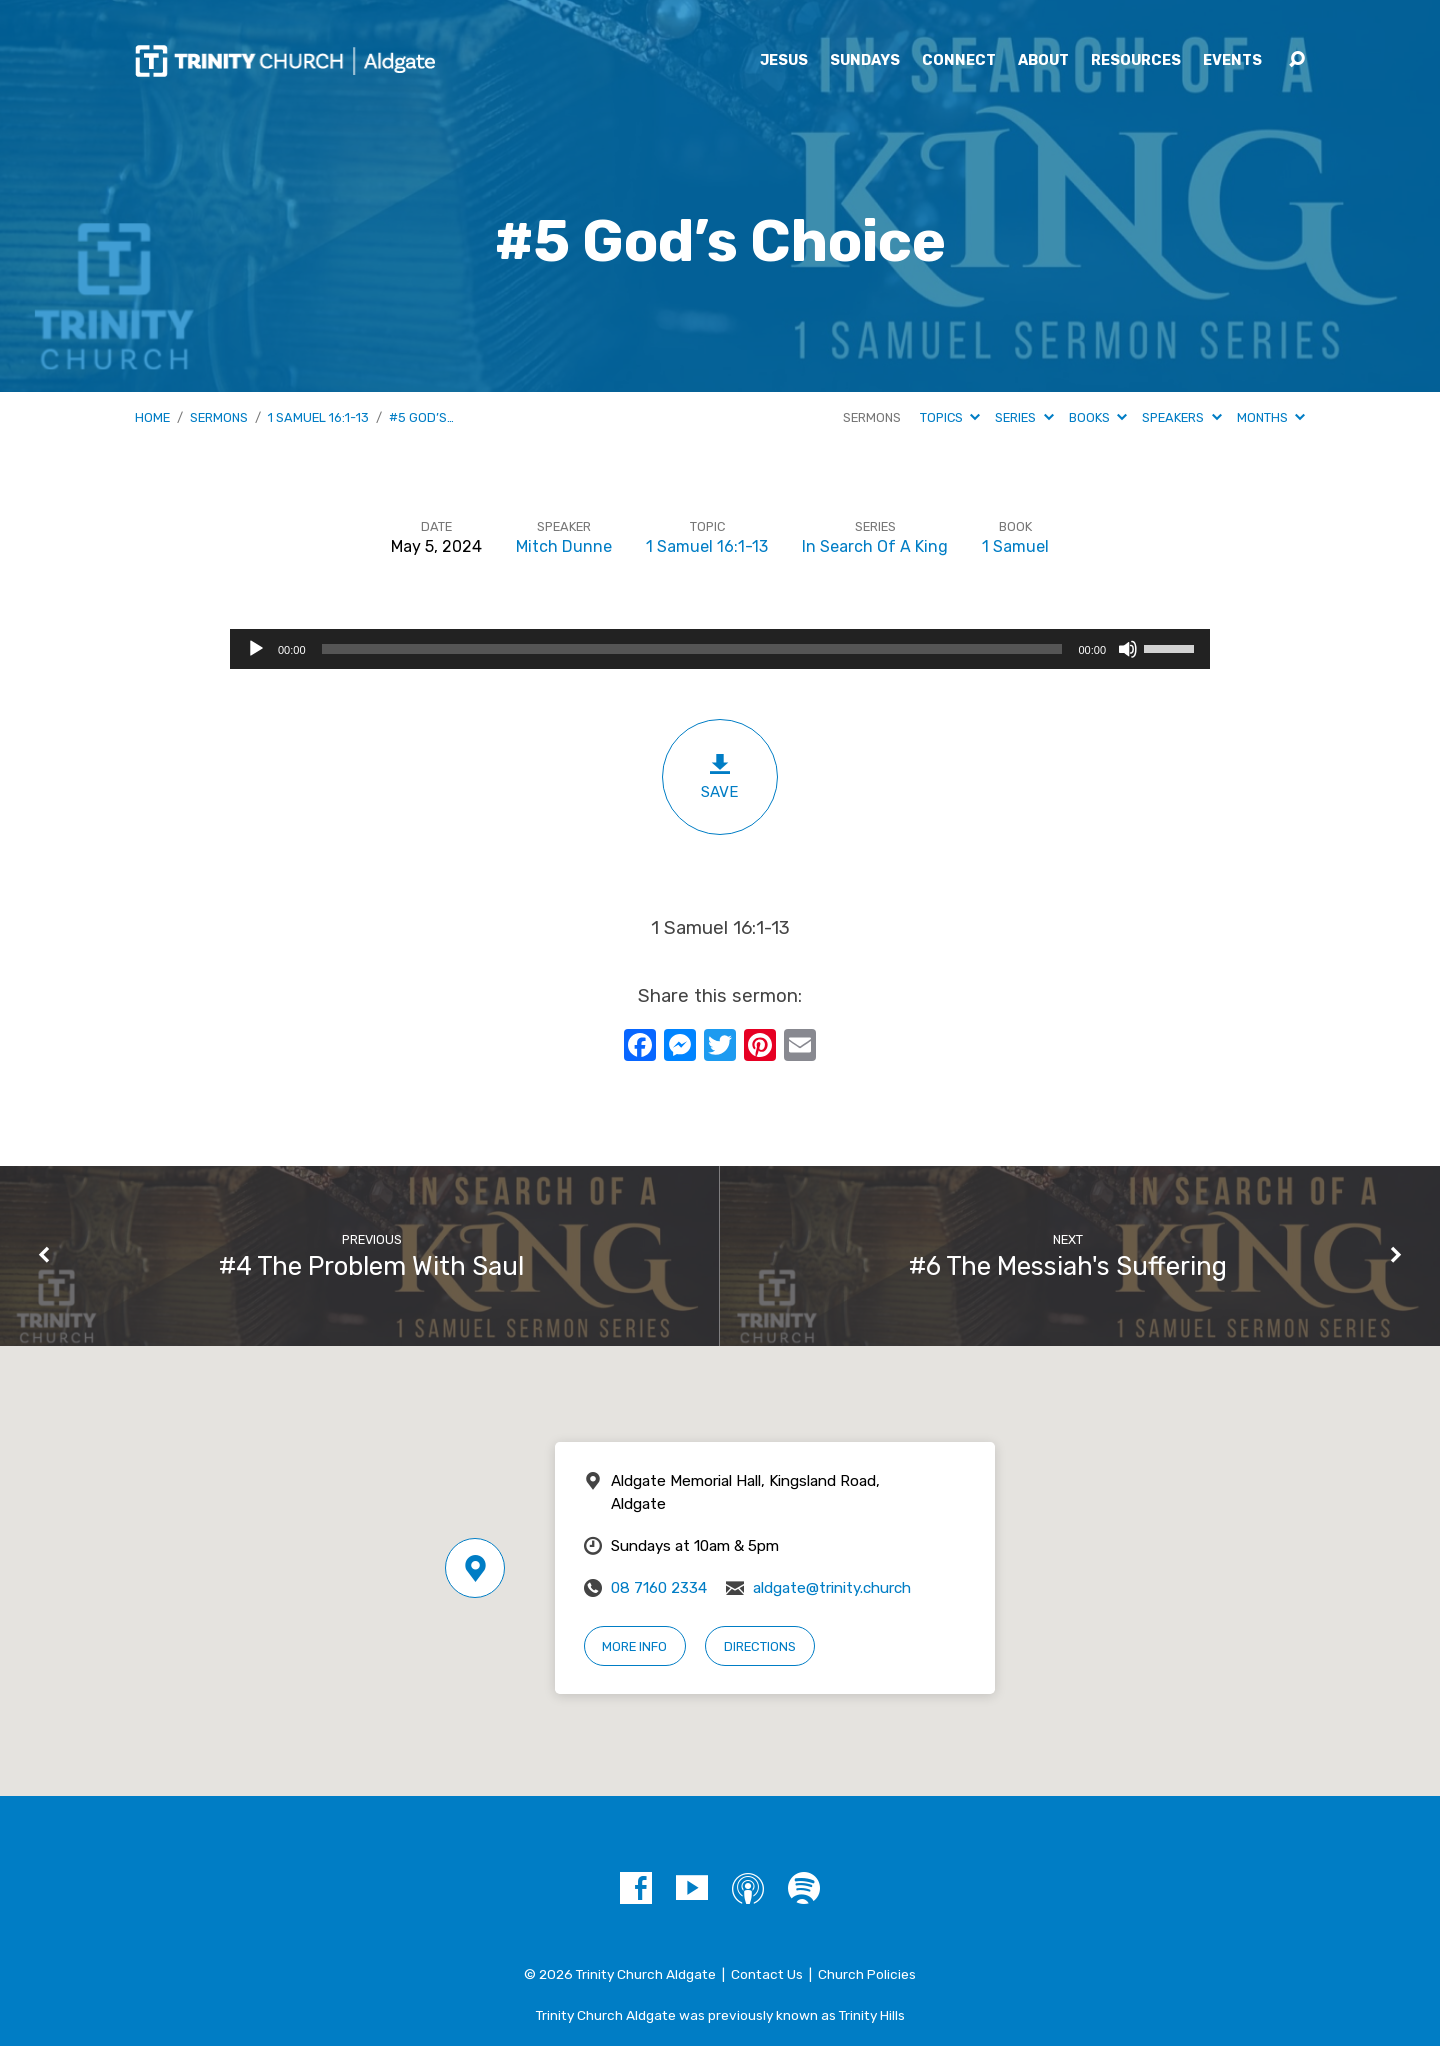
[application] (720, 649)
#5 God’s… (421, 417)
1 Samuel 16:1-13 (318, 417)
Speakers (1181, 417)
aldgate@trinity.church (832, 1588)
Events (1232, 61)
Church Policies (867, 1974)
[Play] (256, 649)
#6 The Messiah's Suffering (1068, 1266)
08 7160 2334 (659, 1588)
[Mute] (1128, 649)
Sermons (219, 417)
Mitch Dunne (564, 546)
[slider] (692, 649)
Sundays (865, 61)
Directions (760, 1646)
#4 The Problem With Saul (371, 1266)
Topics (950, 417)
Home (152, 417)
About (1043, 61)
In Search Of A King (875, 546)
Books (1098, 417)
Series (1024, 417)
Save (720, 776)
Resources (1136, 61)
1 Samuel (1015, 546)
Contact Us (767, 1974)
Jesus (784, 61)
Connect (959, 61)
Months (1271, 417)
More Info (634, 1646)
